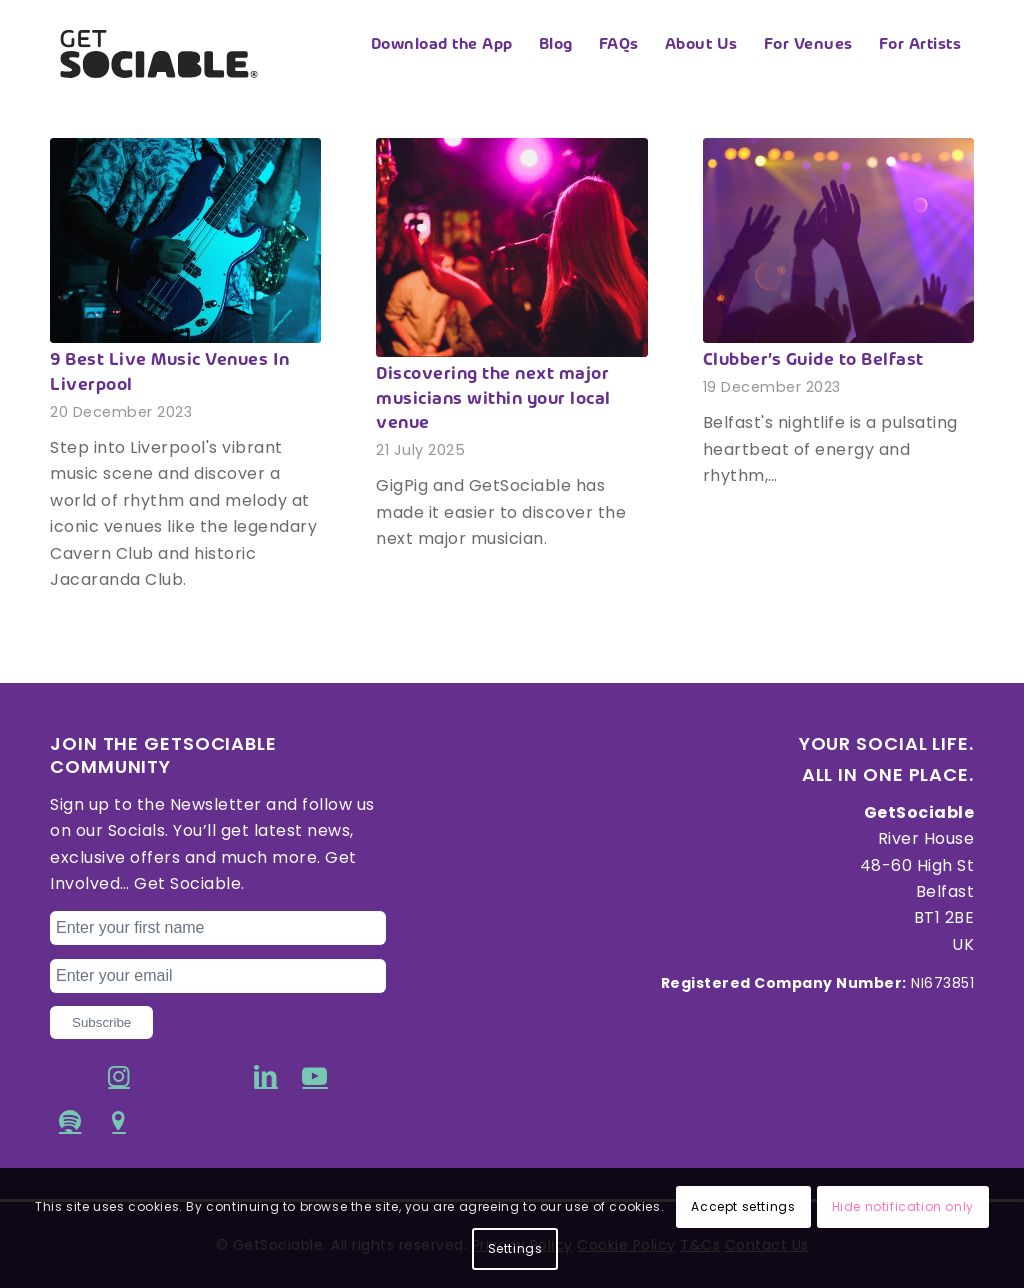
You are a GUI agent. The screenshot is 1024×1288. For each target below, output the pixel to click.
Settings (515, 1248)
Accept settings (743, 1206)
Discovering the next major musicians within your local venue (493, 399)
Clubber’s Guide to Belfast (813, 361)
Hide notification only (903, 1206)
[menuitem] (442, 45)
